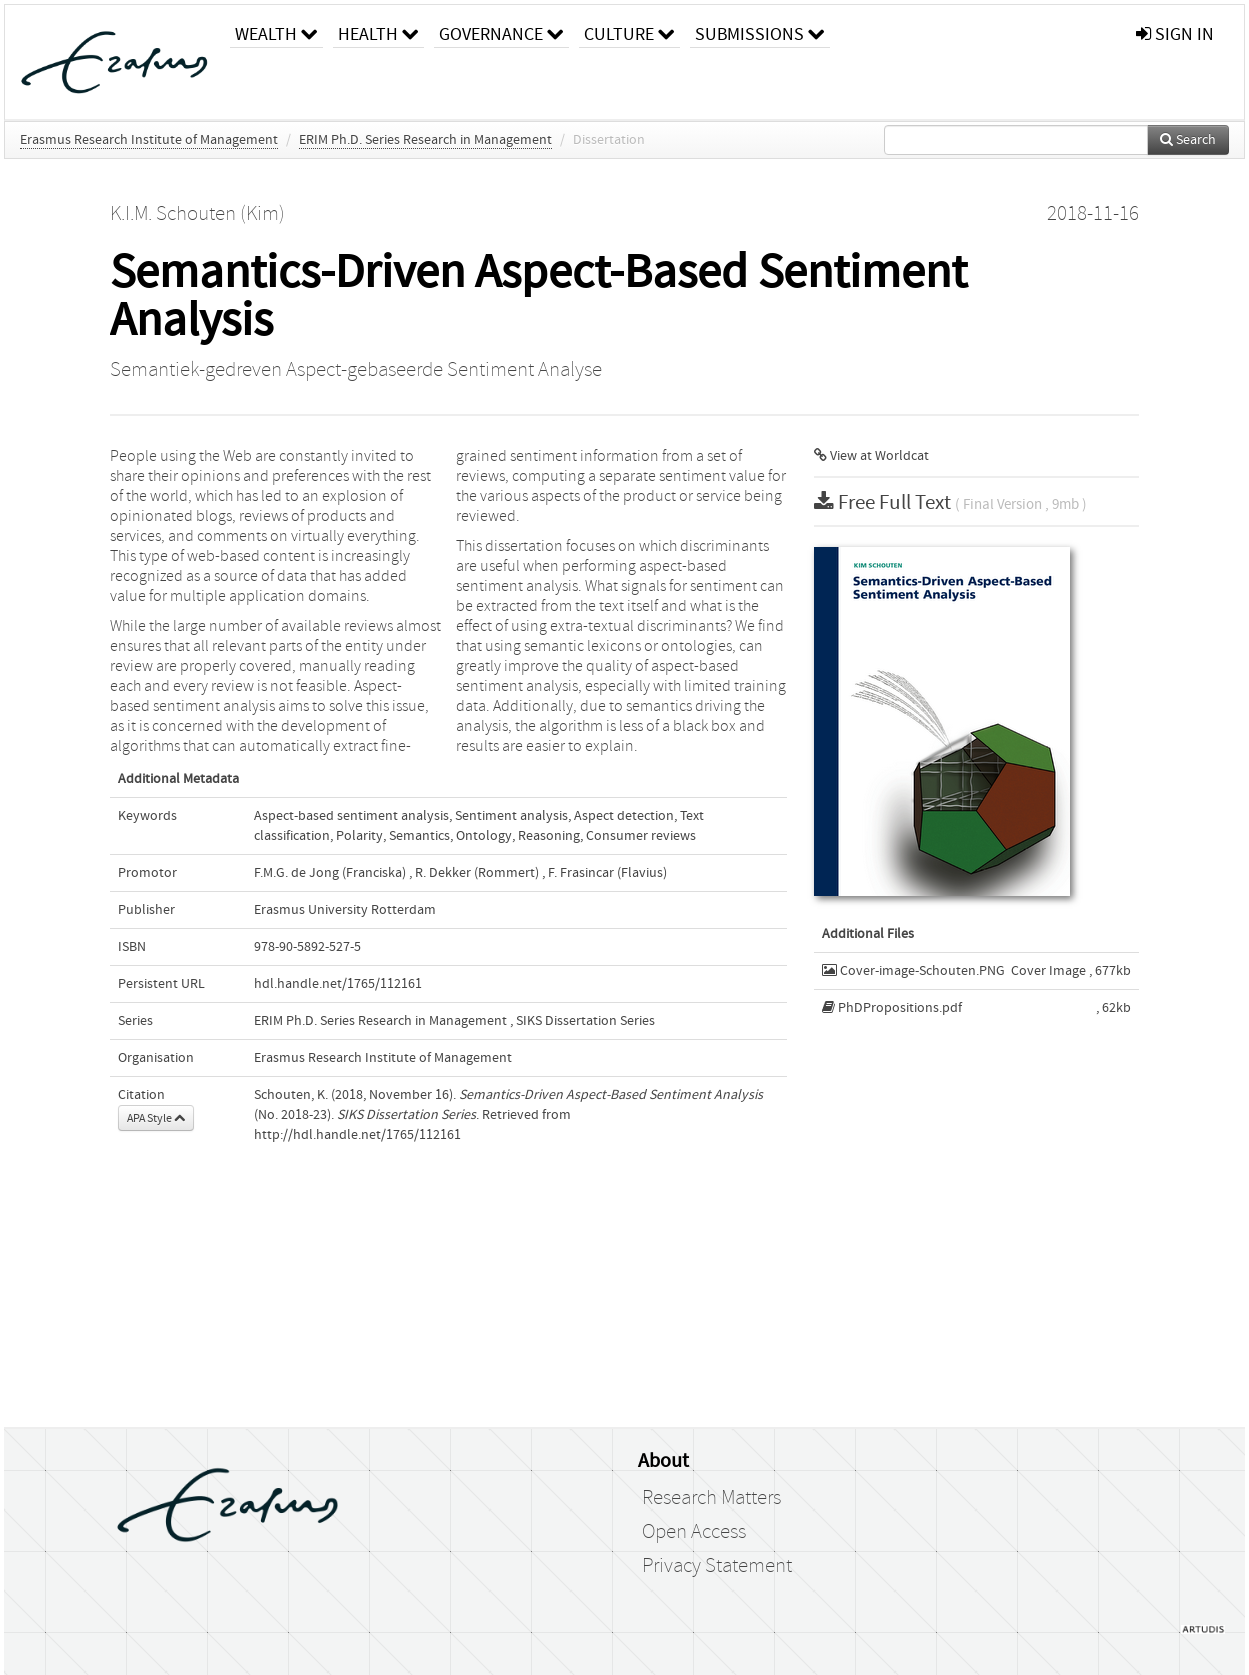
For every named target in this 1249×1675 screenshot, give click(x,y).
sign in (1175, 34)
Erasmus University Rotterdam (345, 910)
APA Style (156, 1118)
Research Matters (711, 1498)
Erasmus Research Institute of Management (149, 140)
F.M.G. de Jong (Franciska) (330, 873)
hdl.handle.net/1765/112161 (338, 984)
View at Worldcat (871, 456)
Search (1188, 140)
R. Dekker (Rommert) (477, 873)
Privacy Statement (717, 1566)
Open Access (694, 1532)
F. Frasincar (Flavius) (607, 873)
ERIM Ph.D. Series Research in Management (425, 140)
